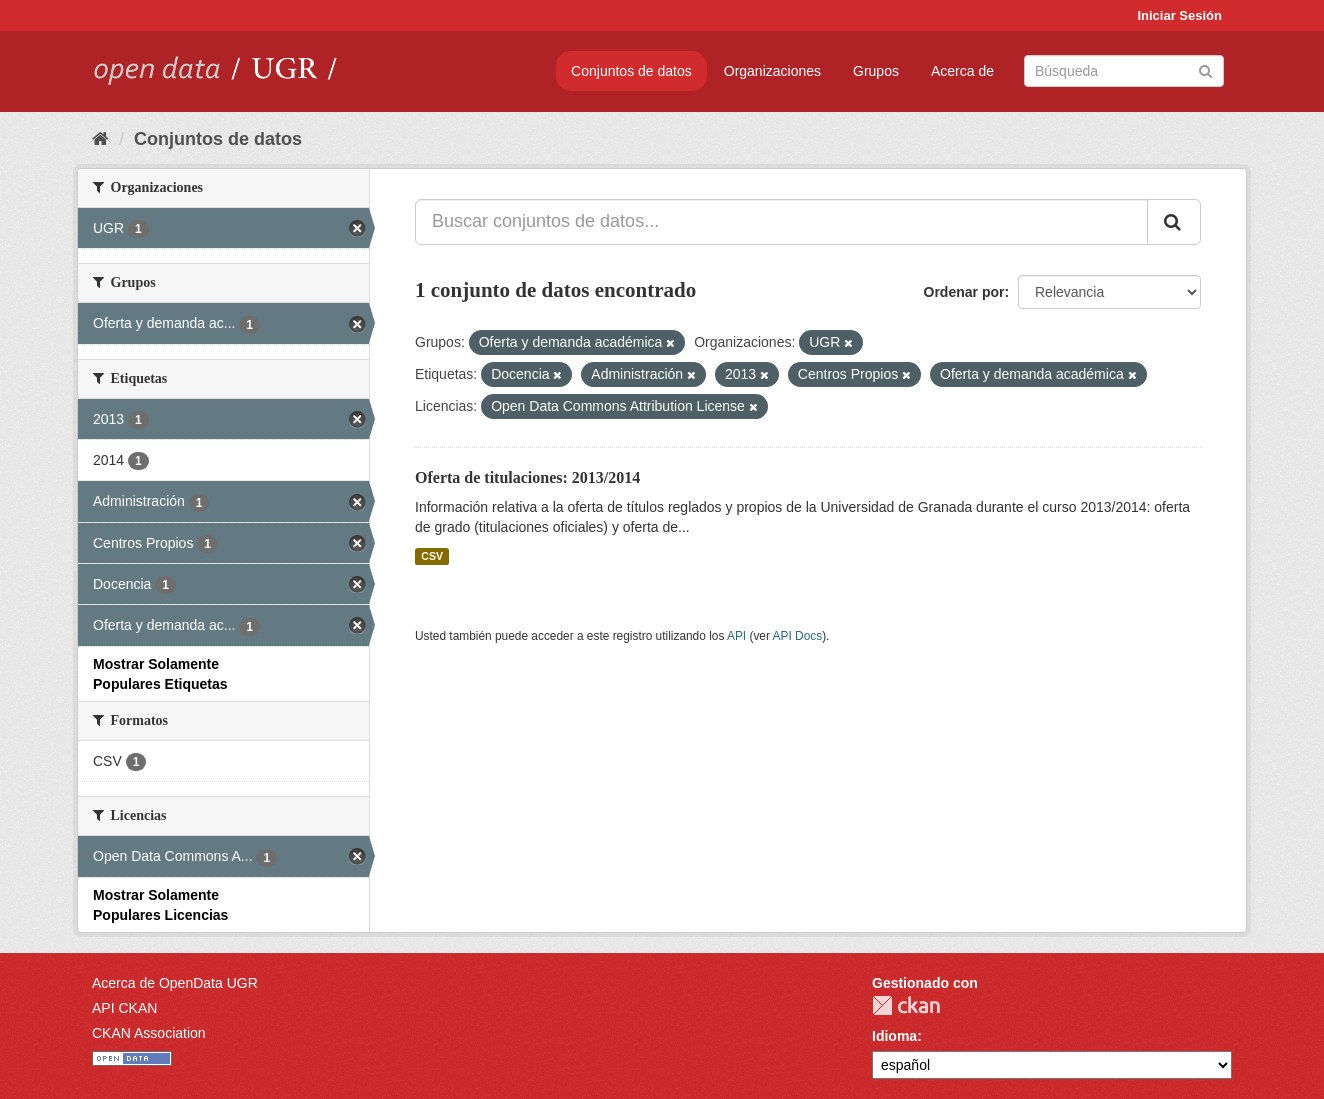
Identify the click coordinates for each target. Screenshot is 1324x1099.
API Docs (798, 636)
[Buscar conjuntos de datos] (1124, 71)
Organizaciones (772, 71)
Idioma (894, 1036)
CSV (432, 556)
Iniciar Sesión (1179, 15)
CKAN (906, 1005)
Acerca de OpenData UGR (175, 983)
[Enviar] (1205, 69)
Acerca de (962, 71)
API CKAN (124, 1008)
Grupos (876, 71)
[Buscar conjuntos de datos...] (781, 222)
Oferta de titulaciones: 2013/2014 (527, 477)
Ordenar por (964, 292)
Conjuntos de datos (631, 71)
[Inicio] (100, 139)
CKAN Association (149, 1033)
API (736, 636)
